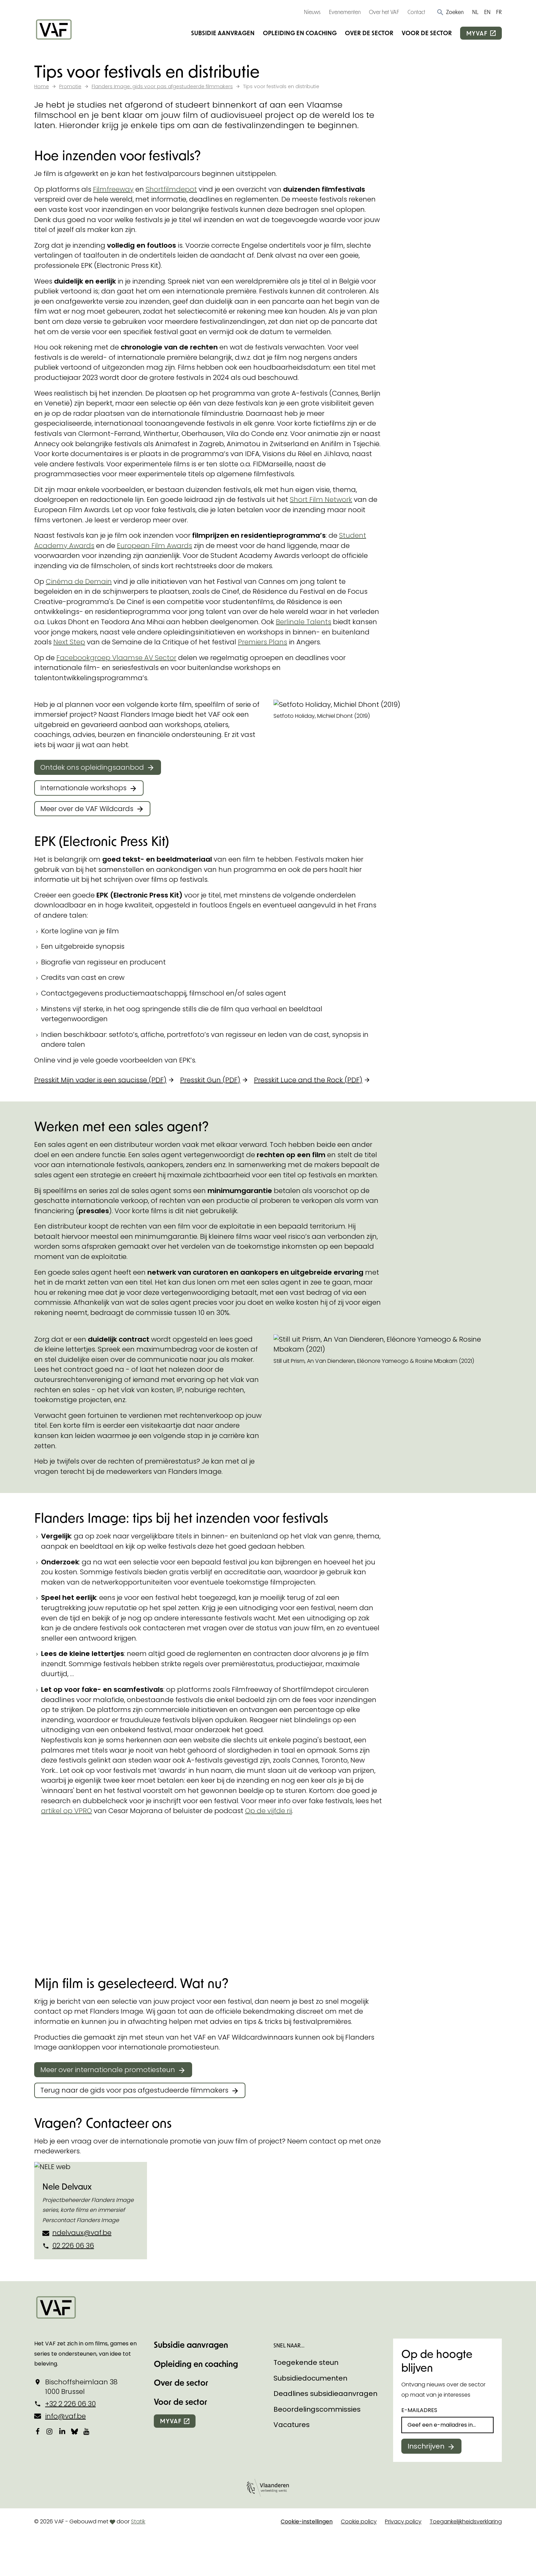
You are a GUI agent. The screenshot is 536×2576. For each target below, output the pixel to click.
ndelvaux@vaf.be (81, 2232)
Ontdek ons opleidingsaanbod (92, 767)
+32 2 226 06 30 (70, 2404)
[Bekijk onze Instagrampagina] (49, 2431)
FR (499, 12)
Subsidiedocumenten (310, 2378)
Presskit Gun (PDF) (210, 1080)
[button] (450, 12)
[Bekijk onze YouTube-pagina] (86, 2431)
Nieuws (312, 12)
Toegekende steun (305, 2362)
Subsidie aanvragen (223, 33)
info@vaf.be (65, 2416)
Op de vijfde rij (268, 1810)
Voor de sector (427, 33)
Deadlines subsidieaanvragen (325, 2393)
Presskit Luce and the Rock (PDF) (308, 1080)
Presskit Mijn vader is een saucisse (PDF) (100, 1080)
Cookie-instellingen (307, 2521)
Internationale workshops (83, 788)
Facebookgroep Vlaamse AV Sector (116, 657)
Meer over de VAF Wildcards (86, 808)
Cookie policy (359, 2521)
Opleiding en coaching (300, 33)
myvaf (476, 33)
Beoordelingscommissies (317, 2409)
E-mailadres (419, 2410)
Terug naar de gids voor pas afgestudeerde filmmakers (134, 2090)
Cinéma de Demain (79, 581)
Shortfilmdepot (171, 189)
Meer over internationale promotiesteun (107, 2069)
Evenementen (345, 12)
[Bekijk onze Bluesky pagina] (74, 2431)
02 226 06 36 (73, 2245)
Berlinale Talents (303, 622)
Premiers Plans (262, 642)
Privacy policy (403, 2521)
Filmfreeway (113, 189)
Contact (416, 12)
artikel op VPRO (66, 1810)
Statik (138, 2521)
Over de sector (369, 33)
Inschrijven (425, 2446)
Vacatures (291, 2424)
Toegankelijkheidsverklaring (466, 2521)
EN (487, 12)
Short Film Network (321, 499)
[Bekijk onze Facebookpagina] (37, 2431)
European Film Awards (154, 545)
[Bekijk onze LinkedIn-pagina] (62, 2431)
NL (475, 12)
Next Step (69, 642)
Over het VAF (384, 12)
